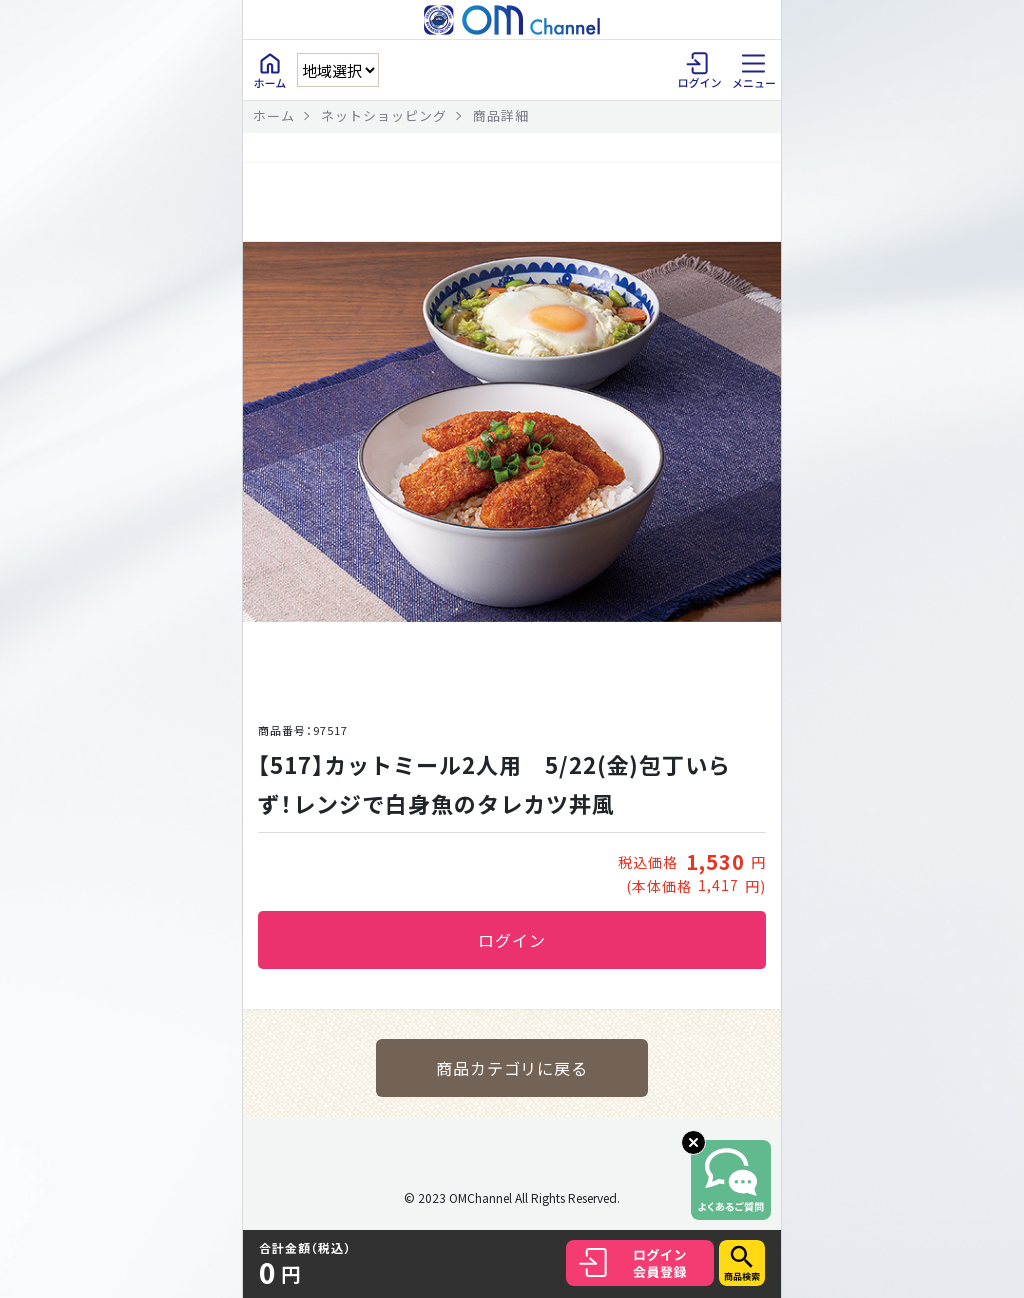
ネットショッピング (384, 115)
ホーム (274, 115)
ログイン (512, 940)
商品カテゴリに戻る (512, 1068)
